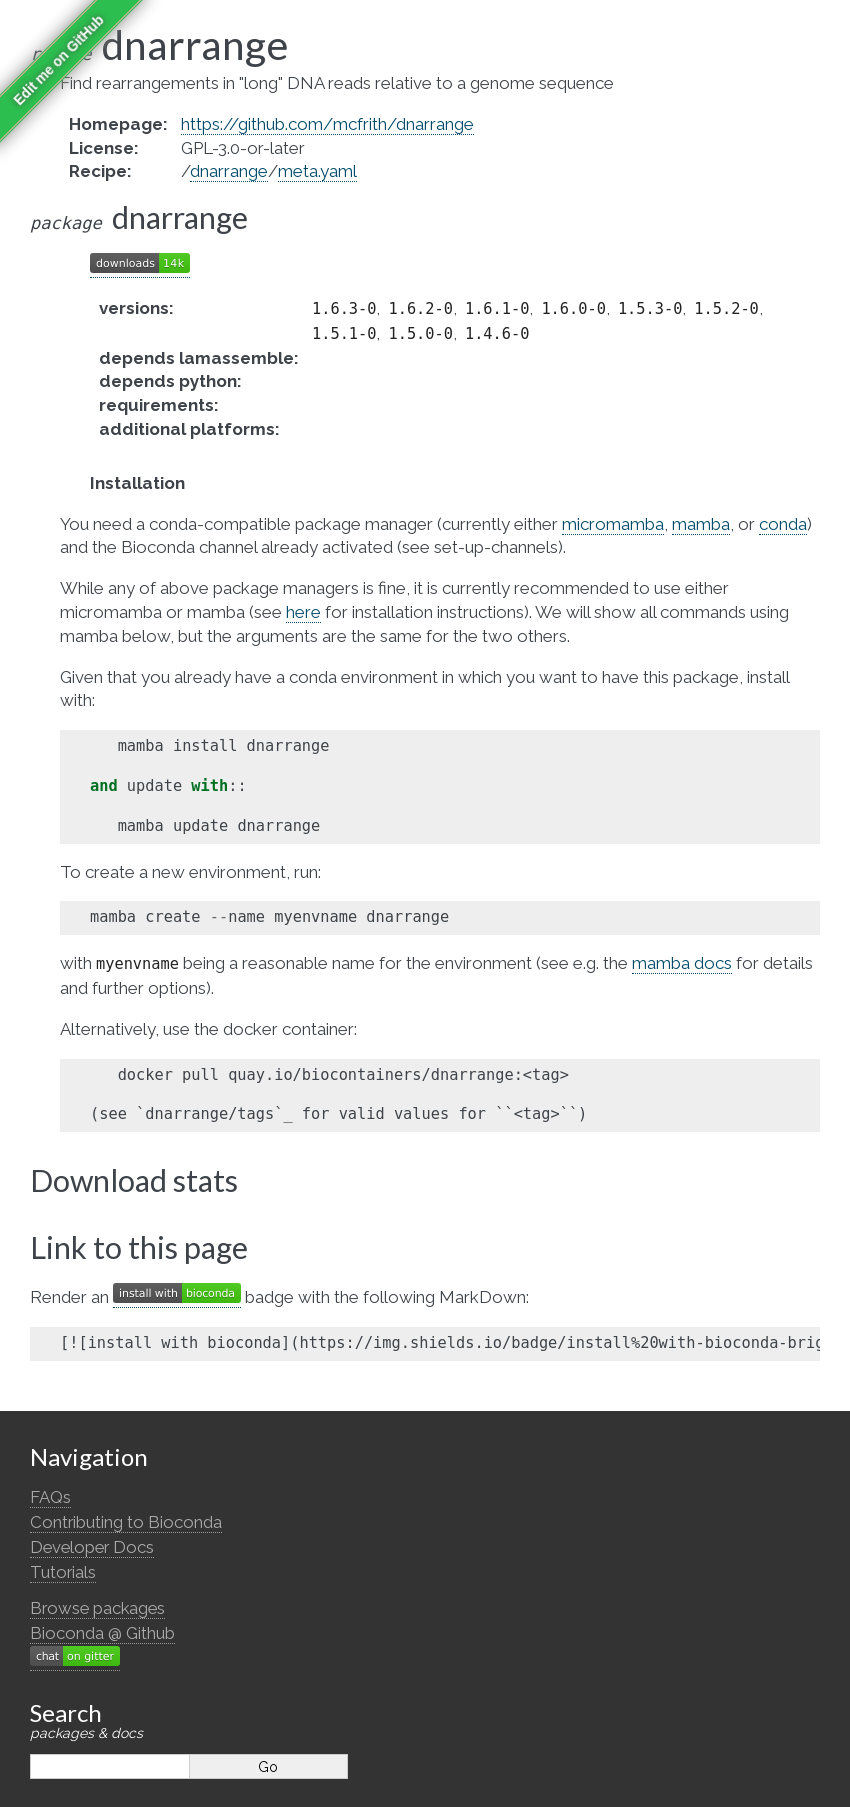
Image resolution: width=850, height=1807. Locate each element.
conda (783, 524)
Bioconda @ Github (102, 1633)
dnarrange (229, 171)
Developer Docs (92, 1547)
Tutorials (63, 1572)
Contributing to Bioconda (126, 1522)
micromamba (613, 524)
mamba (701, 524)
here (303, 612)
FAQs (50, 1497)
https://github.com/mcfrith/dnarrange (327, 124)
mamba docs (682, 963)
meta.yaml (317, 171)
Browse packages (97, 1608)
